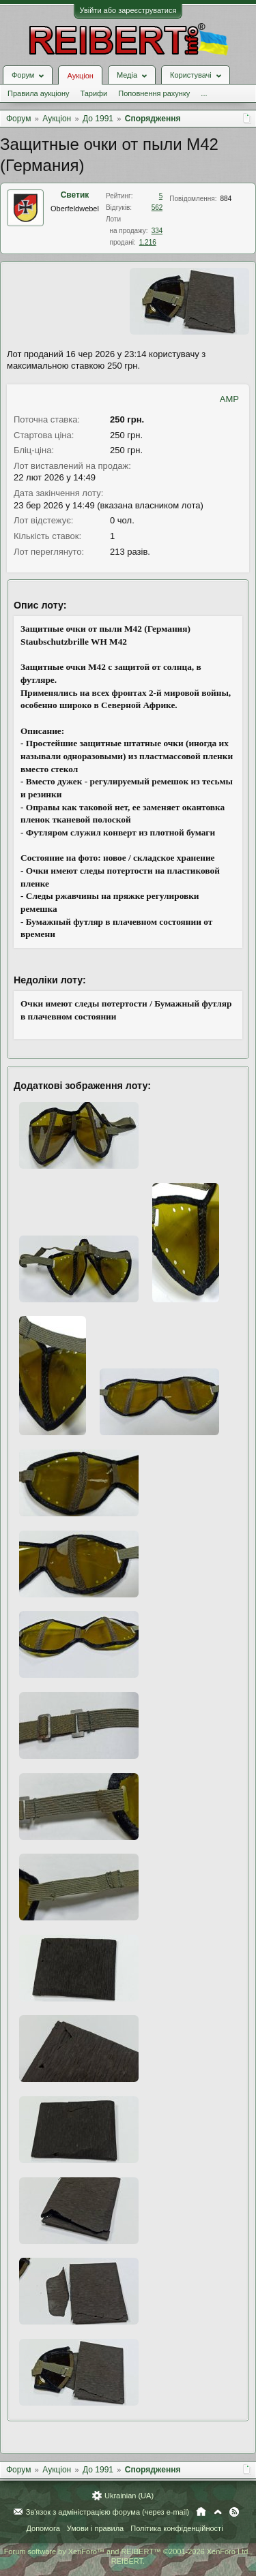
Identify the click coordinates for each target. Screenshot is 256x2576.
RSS (234, 2512)
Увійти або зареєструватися (128, 10)
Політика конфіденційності (176, 2528)
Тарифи (93, 93)
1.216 (147, 242)
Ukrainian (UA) (129, 2495)
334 (157, 230)
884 (226, 198)
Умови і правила (95, 2528)
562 (157, 207)
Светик (75, 195)
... (204, 93)
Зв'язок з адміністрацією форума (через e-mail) (108, 2512)
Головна (201, 2512)
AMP (229, 399)
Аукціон (80, 76)
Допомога (42, 2528)
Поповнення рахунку (154, 93)
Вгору (218, 2512)
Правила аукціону (38, 93)
